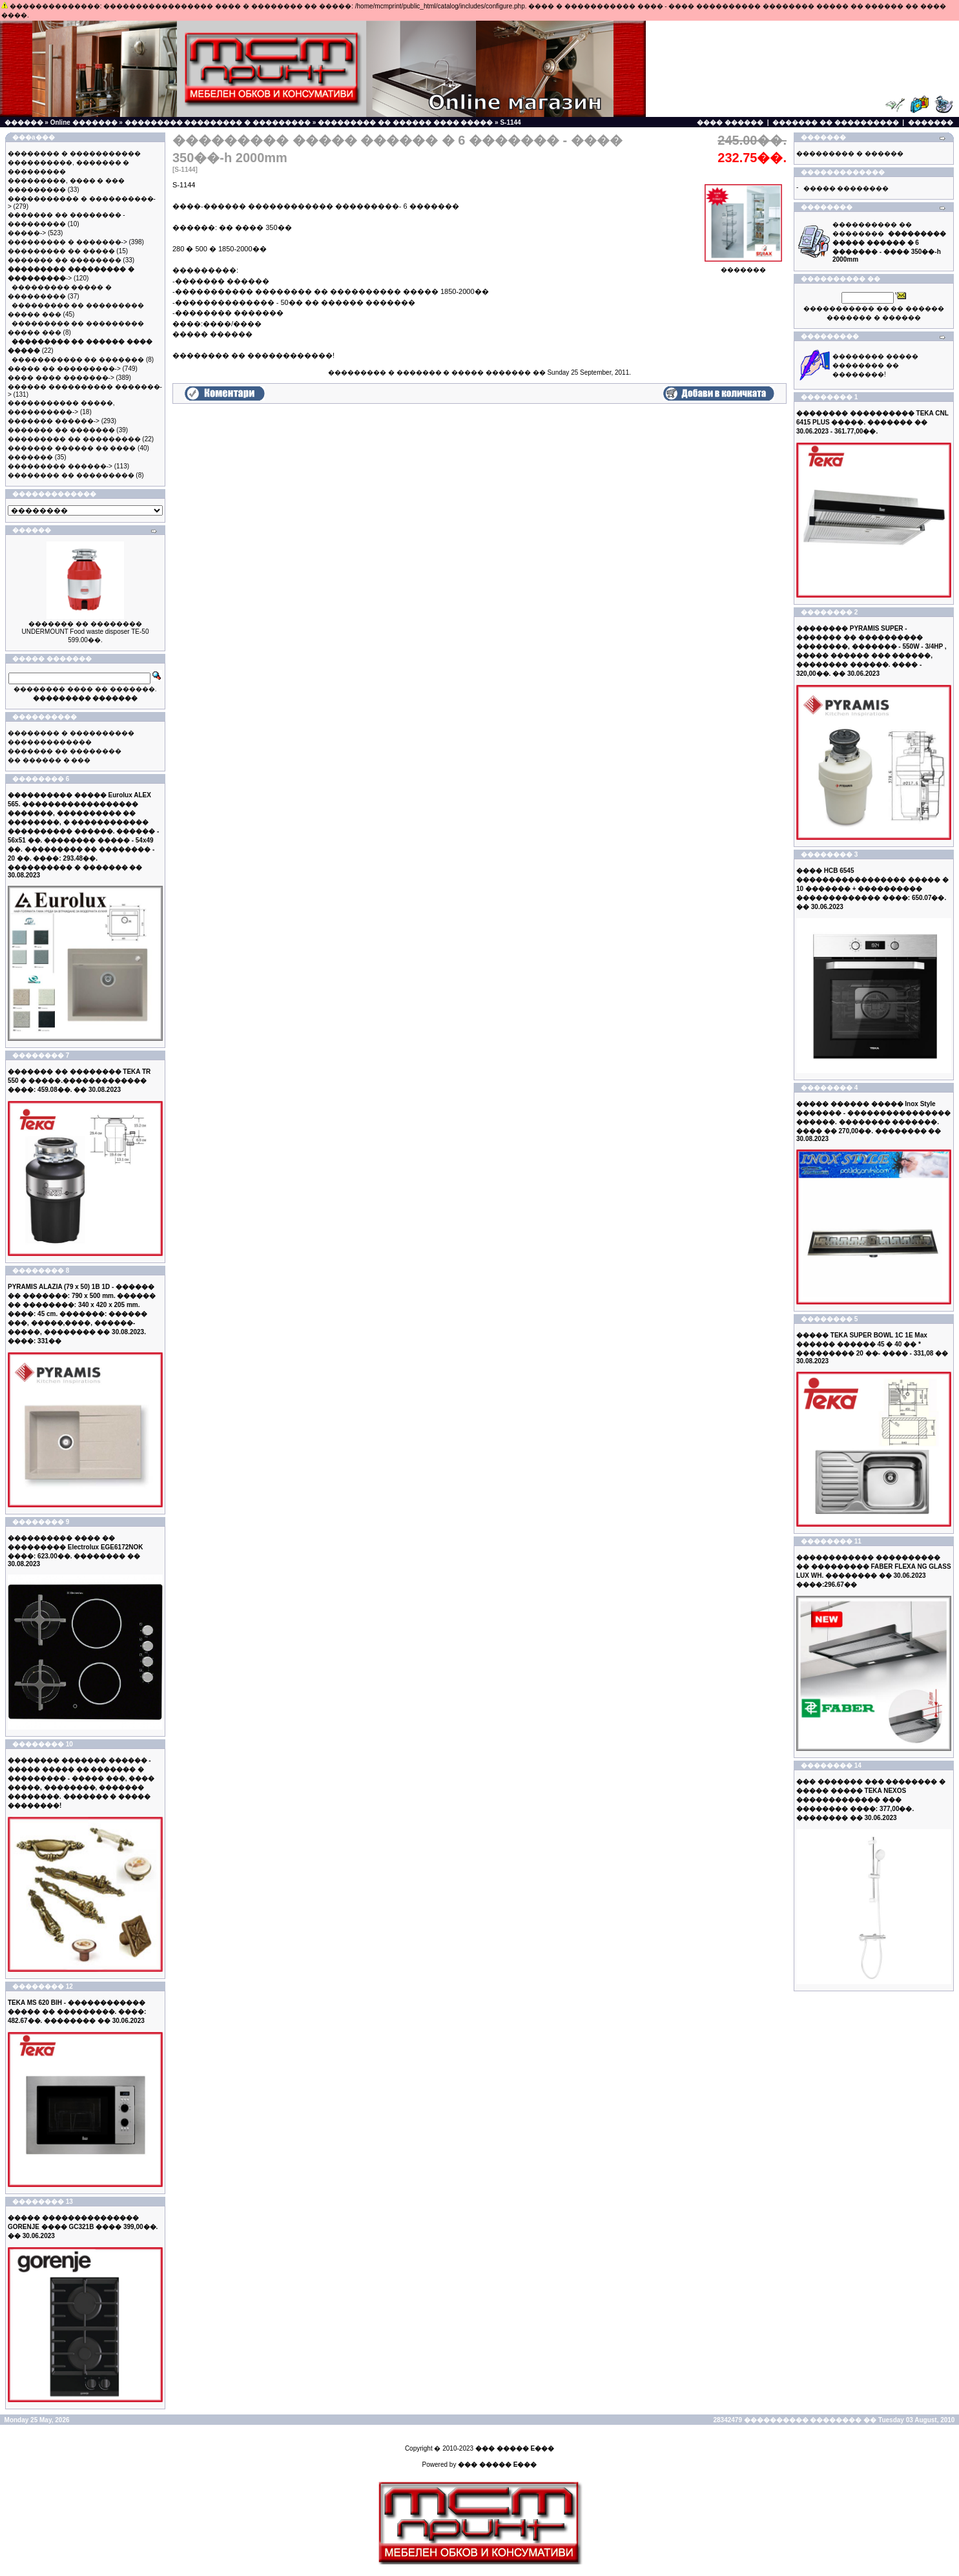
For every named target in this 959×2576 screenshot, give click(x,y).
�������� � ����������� (74, 153)
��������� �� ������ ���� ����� (405, 122)
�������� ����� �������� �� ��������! (875, 365)
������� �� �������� (64, 260)
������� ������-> (53, 420)
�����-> (27, 232)
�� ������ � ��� (49, 760)
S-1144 (510, 122)
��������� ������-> (60, 466)
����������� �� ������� (78, 359)
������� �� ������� (61, 430)
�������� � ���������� (71, 733)
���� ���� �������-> (61, 377)
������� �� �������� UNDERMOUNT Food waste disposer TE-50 (85, 627)
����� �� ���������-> (64, 368)
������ (24, 122)
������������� (50, 742)
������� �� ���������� (835, 122)
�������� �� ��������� (71, 475)
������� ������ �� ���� (72, 448)
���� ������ (730, 122)
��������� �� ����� (61, 251)
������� (930, 122)
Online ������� (84, 122)
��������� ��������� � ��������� (218, 122)
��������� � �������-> (67, 242)
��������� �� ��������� (74, 439)
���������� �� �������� (889, 242)
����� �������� (846, 188)
